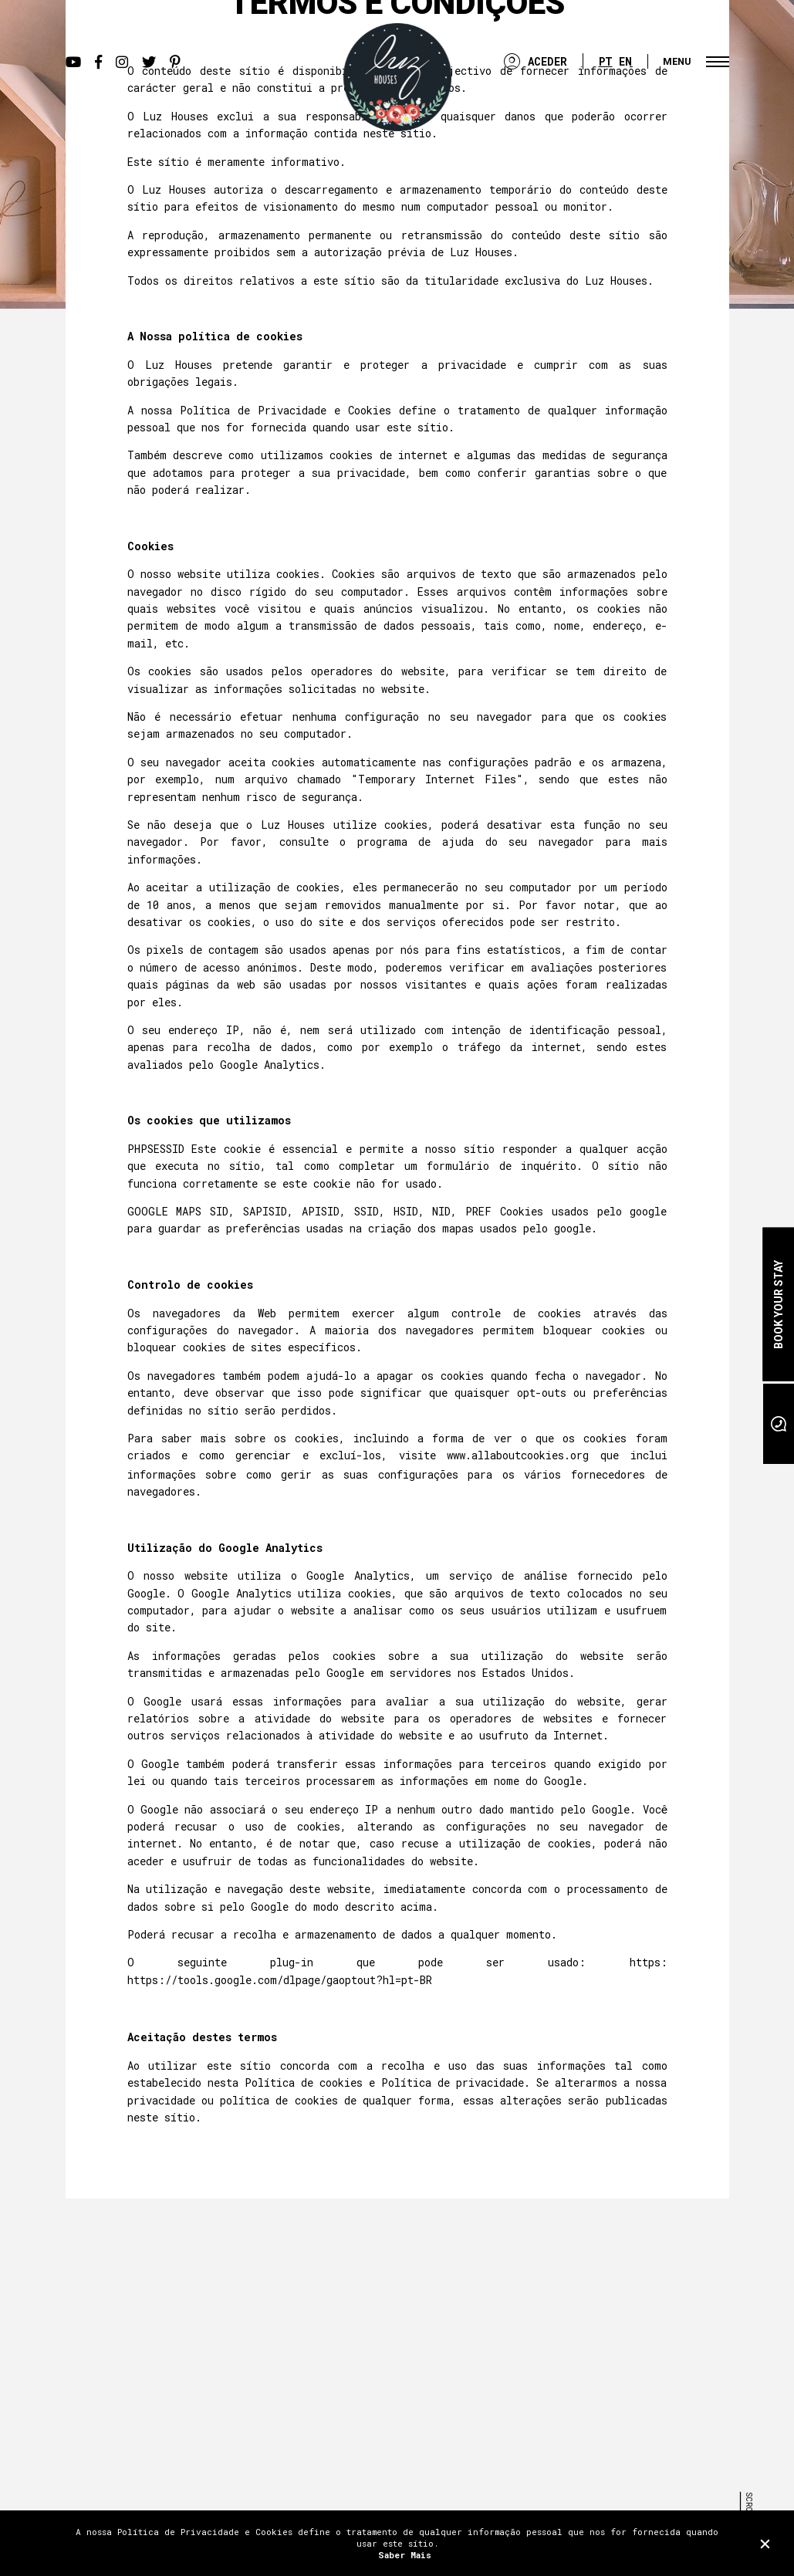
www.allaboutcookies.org (518, 1455)
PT (606, 61)
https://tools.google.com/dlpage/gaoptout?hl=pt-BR (279, 1980)
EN (625, 61)
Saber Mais (404, 2555)
